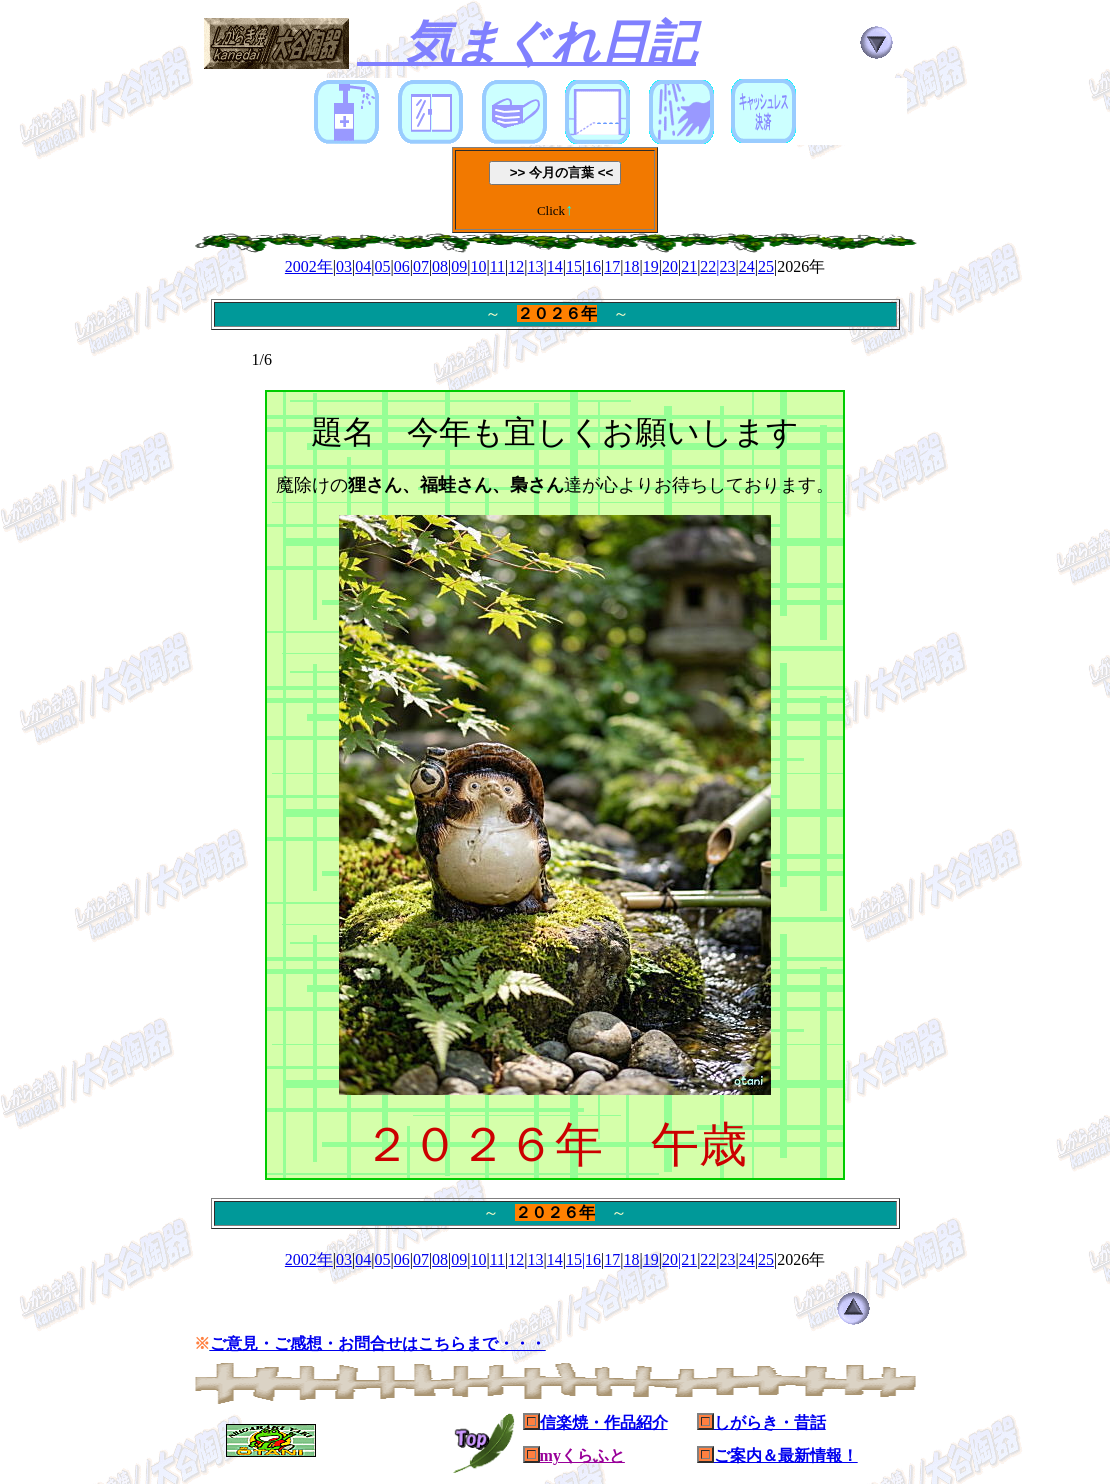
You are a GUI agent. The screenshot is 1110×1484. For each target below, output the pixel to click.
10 (478, 266)
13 (536, 266)
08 (440, 266)
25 (766, 266)
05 (382, 266)
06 (402, 266)
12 (516, 266)
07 (421, 266)
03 (344, 266)
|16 (591, 1259)
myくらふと (582, 1455)
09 (459, 266)
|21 (687, 1259)
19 (651, 266)
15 (574, 266)
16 (593, 266)
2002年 (309, 266)
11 (497, 266)
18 (632, 266)
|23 (725, 266)
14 (555, 266)
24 (747, 266)
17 (612, 266)
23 (728, 1259)
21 (689, 266)
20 (670, 266)
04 (363, 266)
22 (708, 266)
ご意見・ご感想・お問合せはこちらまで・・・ (378, 1343)
